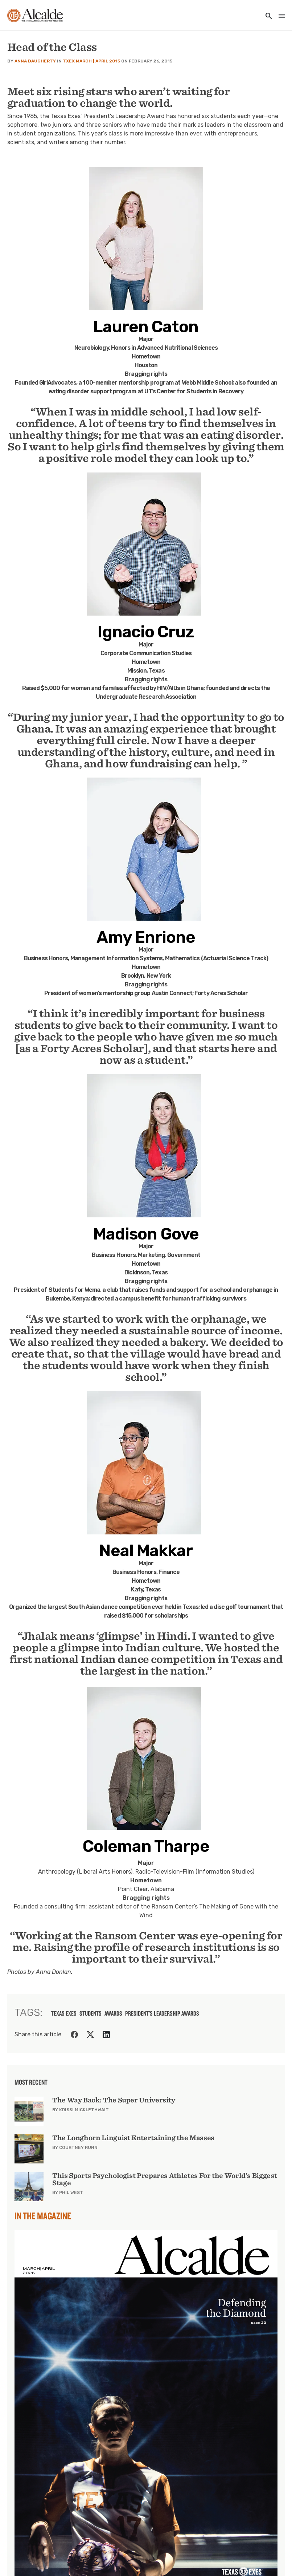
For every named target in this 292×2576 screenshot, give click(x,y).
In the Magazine (43, 2216)
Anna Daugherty (35, 61)
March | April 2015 (98, 61)
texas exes (64, 2013)
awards (113, 2013)
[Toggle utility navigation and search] (267, 16)
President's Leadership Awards (162, 2013)
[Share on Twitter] (90, 2034)
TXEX (69, 61)
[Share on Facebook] (74, 2034)
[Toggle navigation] (280, 16)
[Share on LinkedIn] (106, 2034)
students (90, 2013)
